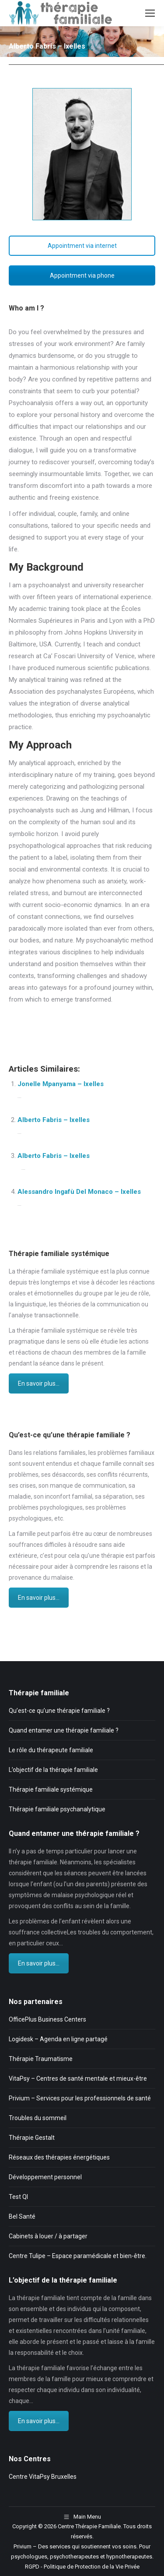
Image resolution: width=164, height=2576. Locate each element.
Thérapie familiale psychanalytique (57, 1809)
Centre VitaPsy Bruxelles (43, 2476)
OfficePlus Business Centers (47, 2019)
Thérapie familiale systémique (51, 1789)
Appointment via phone (82, 275)
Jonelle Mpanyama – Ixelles (60, 1084)
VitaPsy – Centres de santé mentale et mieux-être (78, 2078)
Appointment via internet (82, 245)
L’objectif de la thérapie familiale (53, 1769)
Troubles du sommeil (37, 2117)
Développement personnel (45, 2177)
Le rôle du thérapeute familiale (51, 1750)
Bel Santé (22, 2216)
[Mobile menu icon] (150, 13)
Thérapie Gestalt (32, 2137)
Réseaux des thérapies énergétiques (59, 2157)
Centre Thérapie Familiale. (90, 2526)
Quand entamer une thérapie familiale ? (64, 1730)
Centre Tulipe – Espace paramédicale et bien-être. (78, 2255)
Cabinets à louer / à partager (48, 2236)
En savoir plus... (38, 1383)
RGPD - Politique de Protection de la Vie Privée (82, 2566)
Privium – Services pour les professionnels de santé (80, 2098)
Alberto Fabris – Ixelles (53, 1120)
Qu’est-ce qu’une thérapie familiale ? (59, 1710)
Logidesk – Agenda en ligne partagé (58, 2039)
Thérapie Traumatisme (41, 2058)
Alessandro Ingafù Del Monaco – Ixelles (79, 1192)
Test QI (18, 2196)
